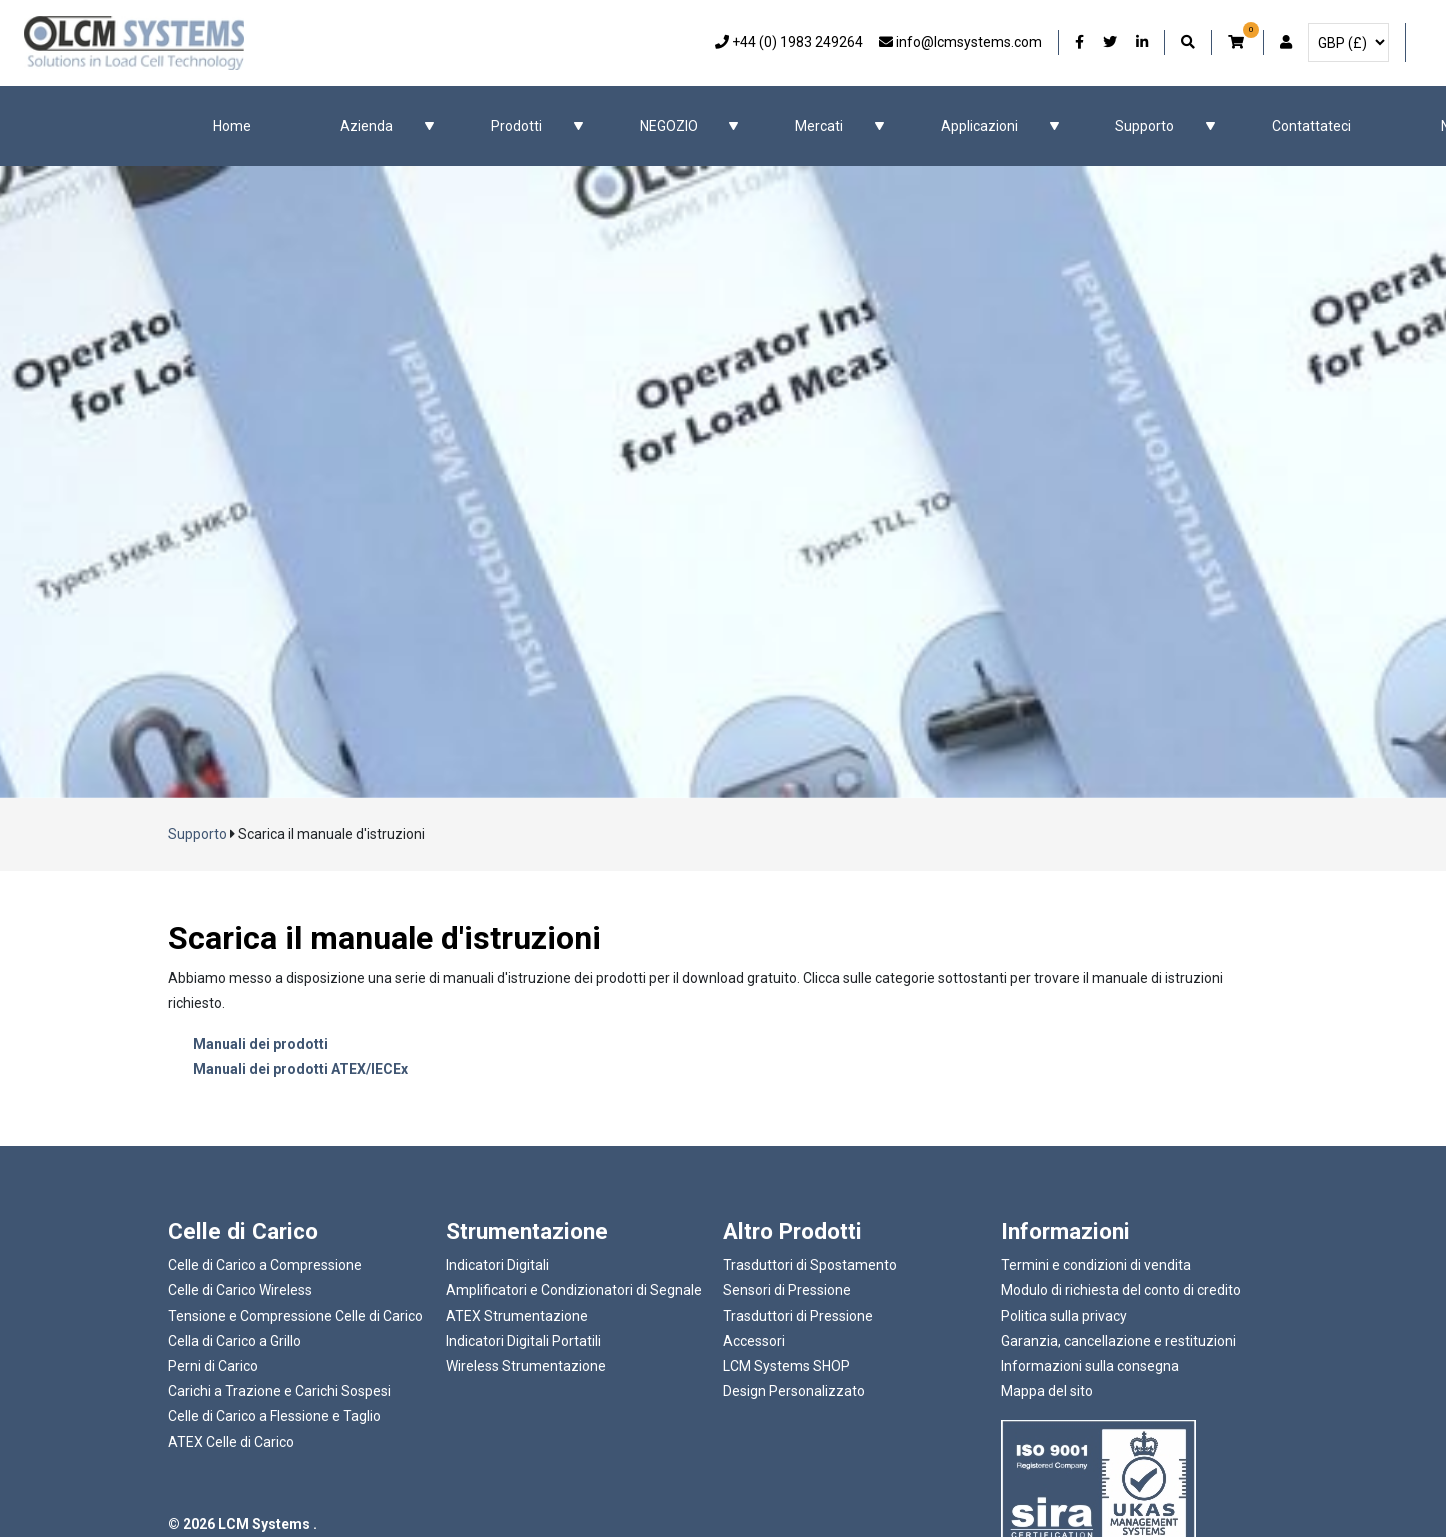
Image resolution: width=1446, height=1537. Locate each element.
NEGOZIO (669, 126)
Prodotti (516, 126)
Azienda (366, 126)
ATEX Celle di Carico (231, 1442)
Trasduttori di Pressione (798, 1316)
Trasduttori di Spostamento (810, 1265)
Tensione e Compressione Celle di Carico (295, 1316)
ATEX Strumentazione (517, 1316)
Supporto (1144, 126)
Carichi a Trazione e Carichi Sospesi (279, 1391)
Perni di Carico (213, 1366)
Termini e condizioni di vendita (1096, 1265)
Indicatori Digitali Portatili (523, 1341)
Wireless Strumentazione (526, 1366)
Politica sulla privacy (1064, 1316)
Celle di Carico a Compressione (265, 1265)
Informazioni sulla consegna (1090, 1366)
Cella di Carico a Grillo (234, 1341)
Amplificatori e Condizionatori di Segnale (574, 1290)
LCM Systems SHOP (786, 1366)
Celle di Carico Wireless (240, 1290)
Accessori (754, 1341)
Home (232, 126)
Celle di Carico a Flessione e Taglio (274, 1416)
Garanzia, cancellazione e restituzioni (1118, 1341)
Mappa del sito (1047, 1391)
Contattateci (1311, 126)
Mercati (819, 126)
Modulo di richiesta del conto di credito (1121, 1290)
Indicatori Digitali (497, 1265)
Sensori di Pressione (787, 1290)
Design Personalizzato (794, 1391)
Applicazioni (979, 126)
